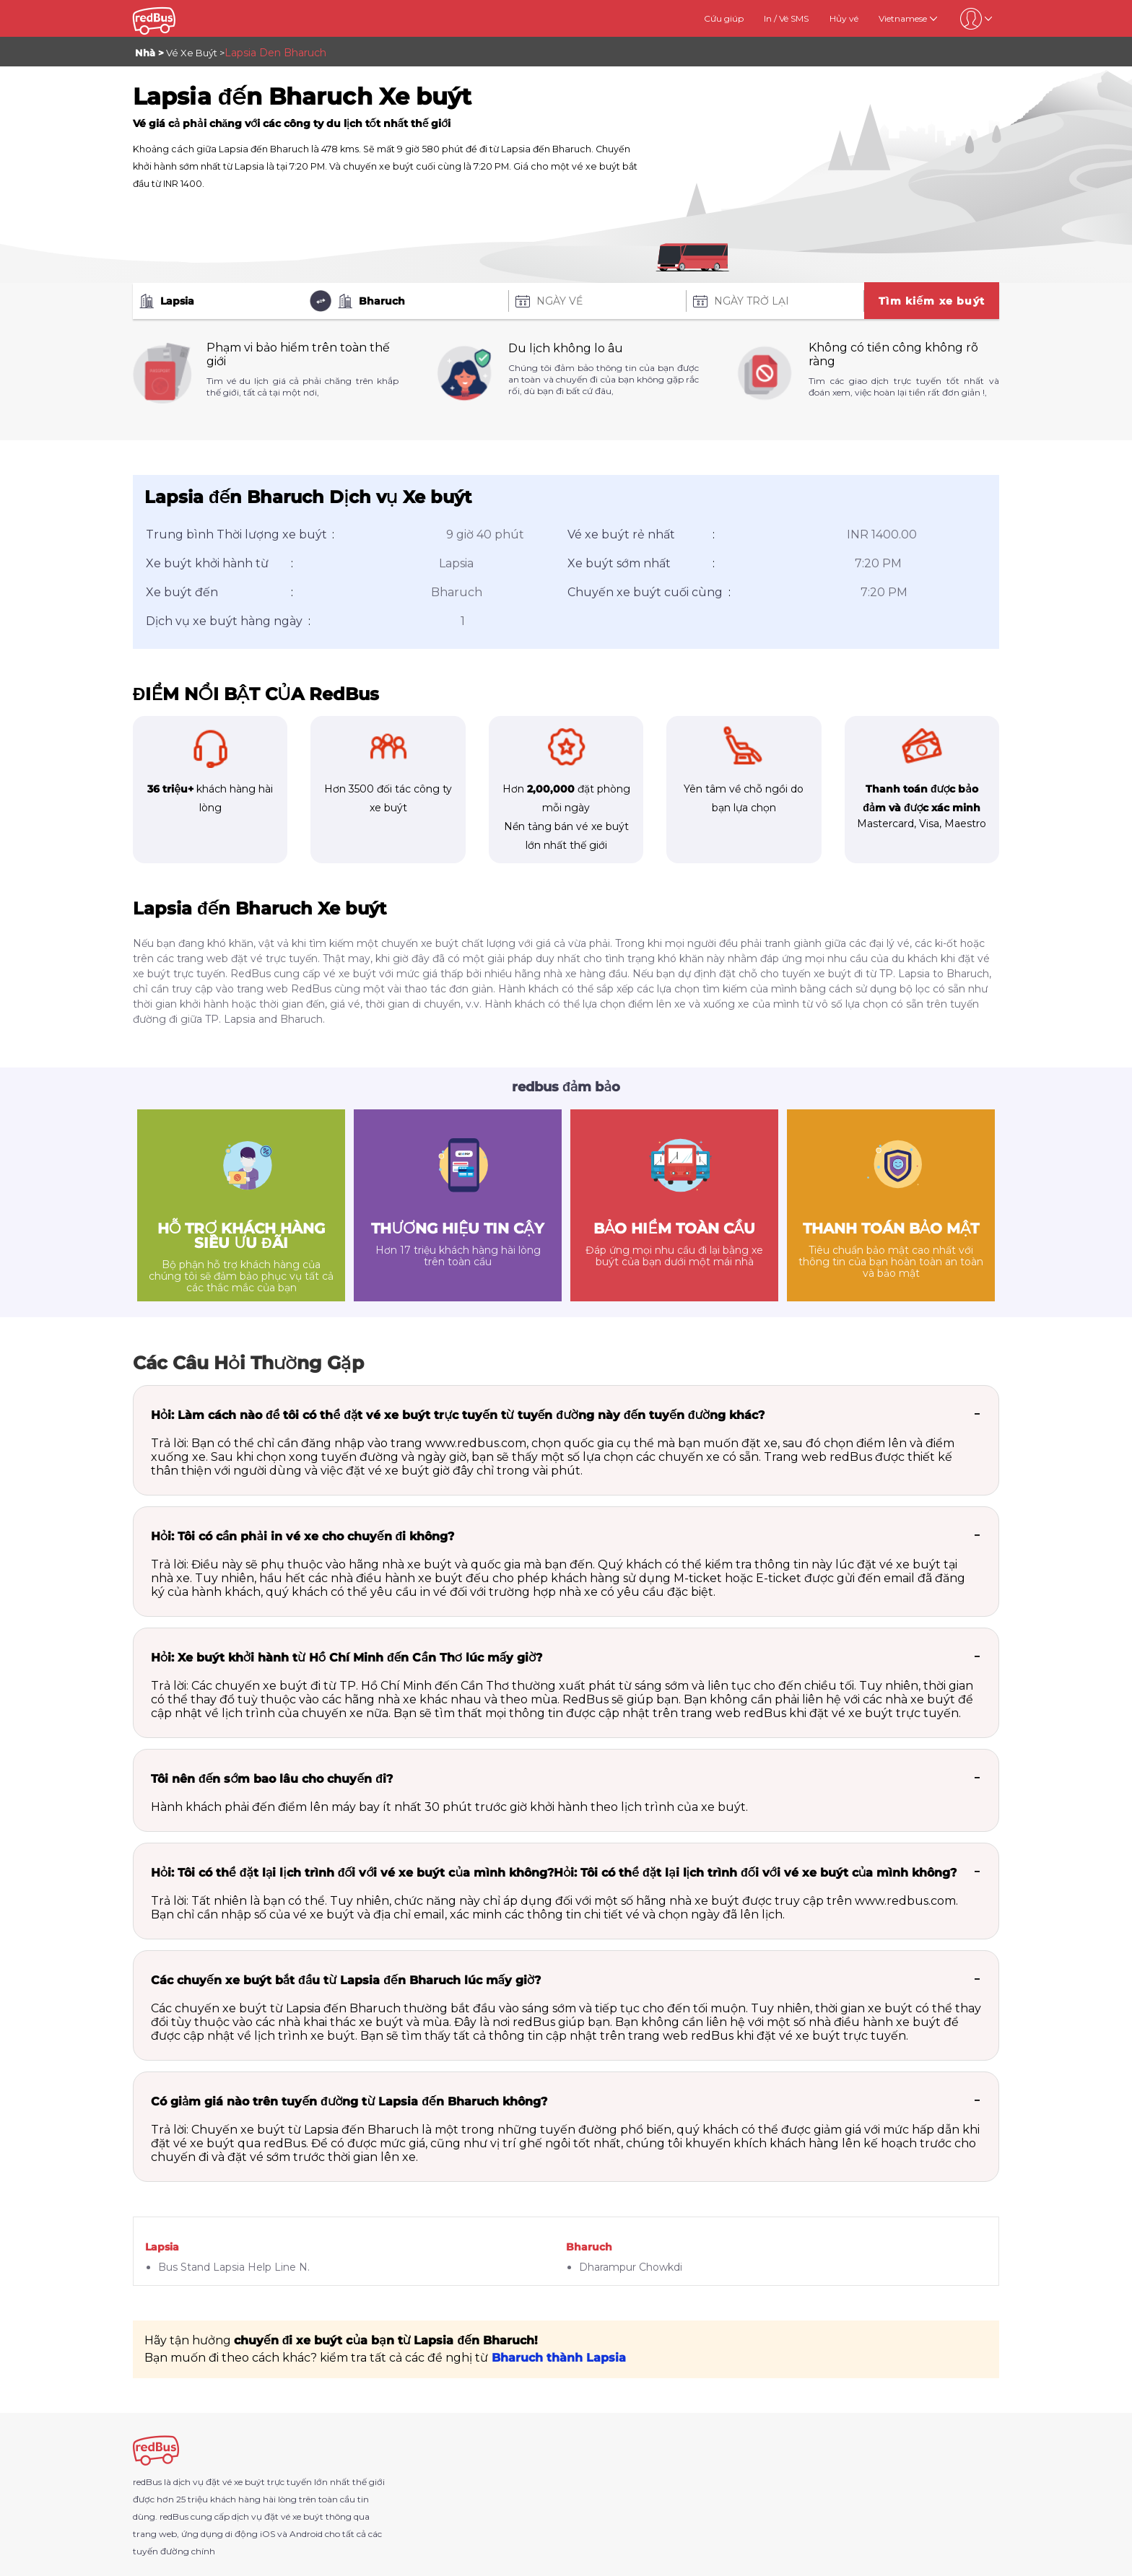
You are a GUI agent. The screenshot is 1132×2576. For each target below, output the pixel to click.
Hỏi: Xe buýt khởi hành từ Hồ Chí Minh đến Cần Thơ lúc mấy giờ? (346, 1657)
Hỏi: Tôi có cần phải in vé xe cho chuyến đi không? (302, 1536)
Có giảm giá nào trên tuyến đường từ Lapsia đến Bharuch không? (349, 2101)
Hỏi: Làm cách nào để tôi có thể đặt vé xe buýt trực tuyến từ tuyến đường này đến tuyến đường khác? (458, 1415)
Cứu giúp (724, 18)
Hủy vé (844, 18)
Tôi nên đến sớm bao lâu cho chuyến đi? (272, 1779)
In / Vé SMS (786, 18)
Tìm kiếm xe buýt (932, 300)
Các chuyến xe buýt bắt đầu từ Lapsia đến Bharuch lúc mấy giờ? (346, 1980)
